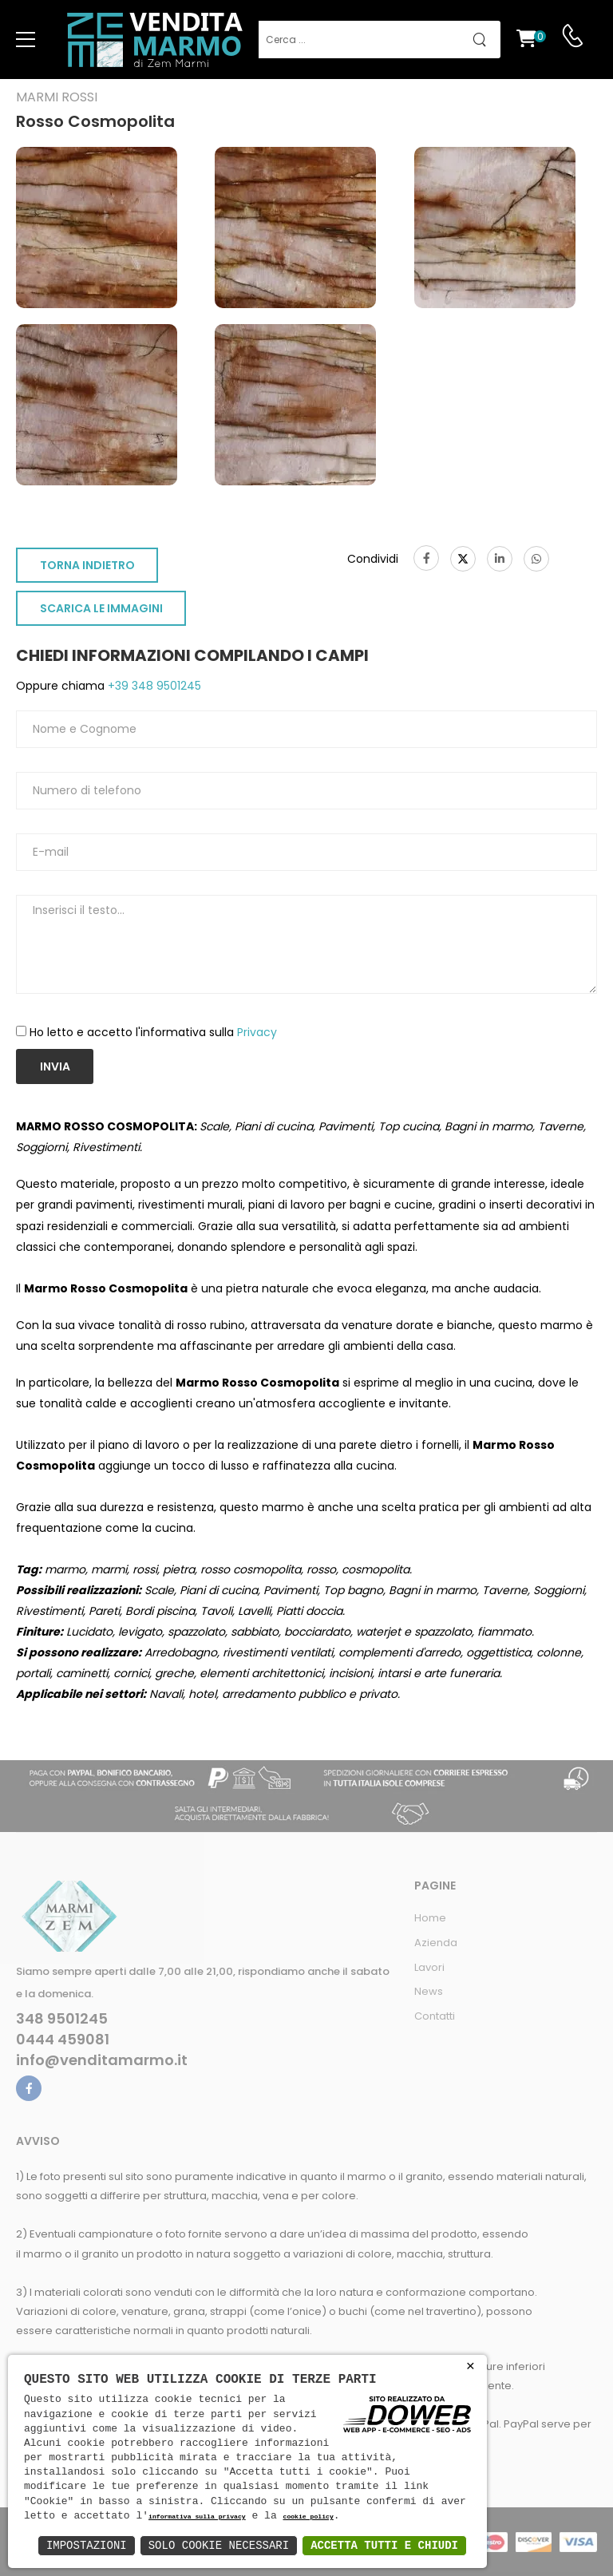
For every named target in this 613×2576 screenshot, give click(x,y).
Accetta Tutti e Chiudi (384, 2545)
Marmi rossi (56, 97)
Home (430, 1917)
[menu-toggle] (25, 39)
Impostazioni (86, 2545)
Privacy (257, 1032)
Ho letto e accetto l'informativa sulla (153, 1032)
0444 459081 (62, 2039)
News (428, 1991)
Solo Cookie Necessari (218, 2545)
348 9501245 (62, 2019)
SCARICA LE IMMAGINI (101, 608)
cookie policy (308, 2517)
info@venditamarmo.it (102, 2060)
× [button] (470, 2366)
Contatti (434, 2016)
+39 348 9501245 (153, 686)
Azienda (435, 1942)
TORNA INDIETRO (87, 565)
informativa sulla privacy (197, 2517)
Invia (55, 1066)
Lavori (429, 1967)
